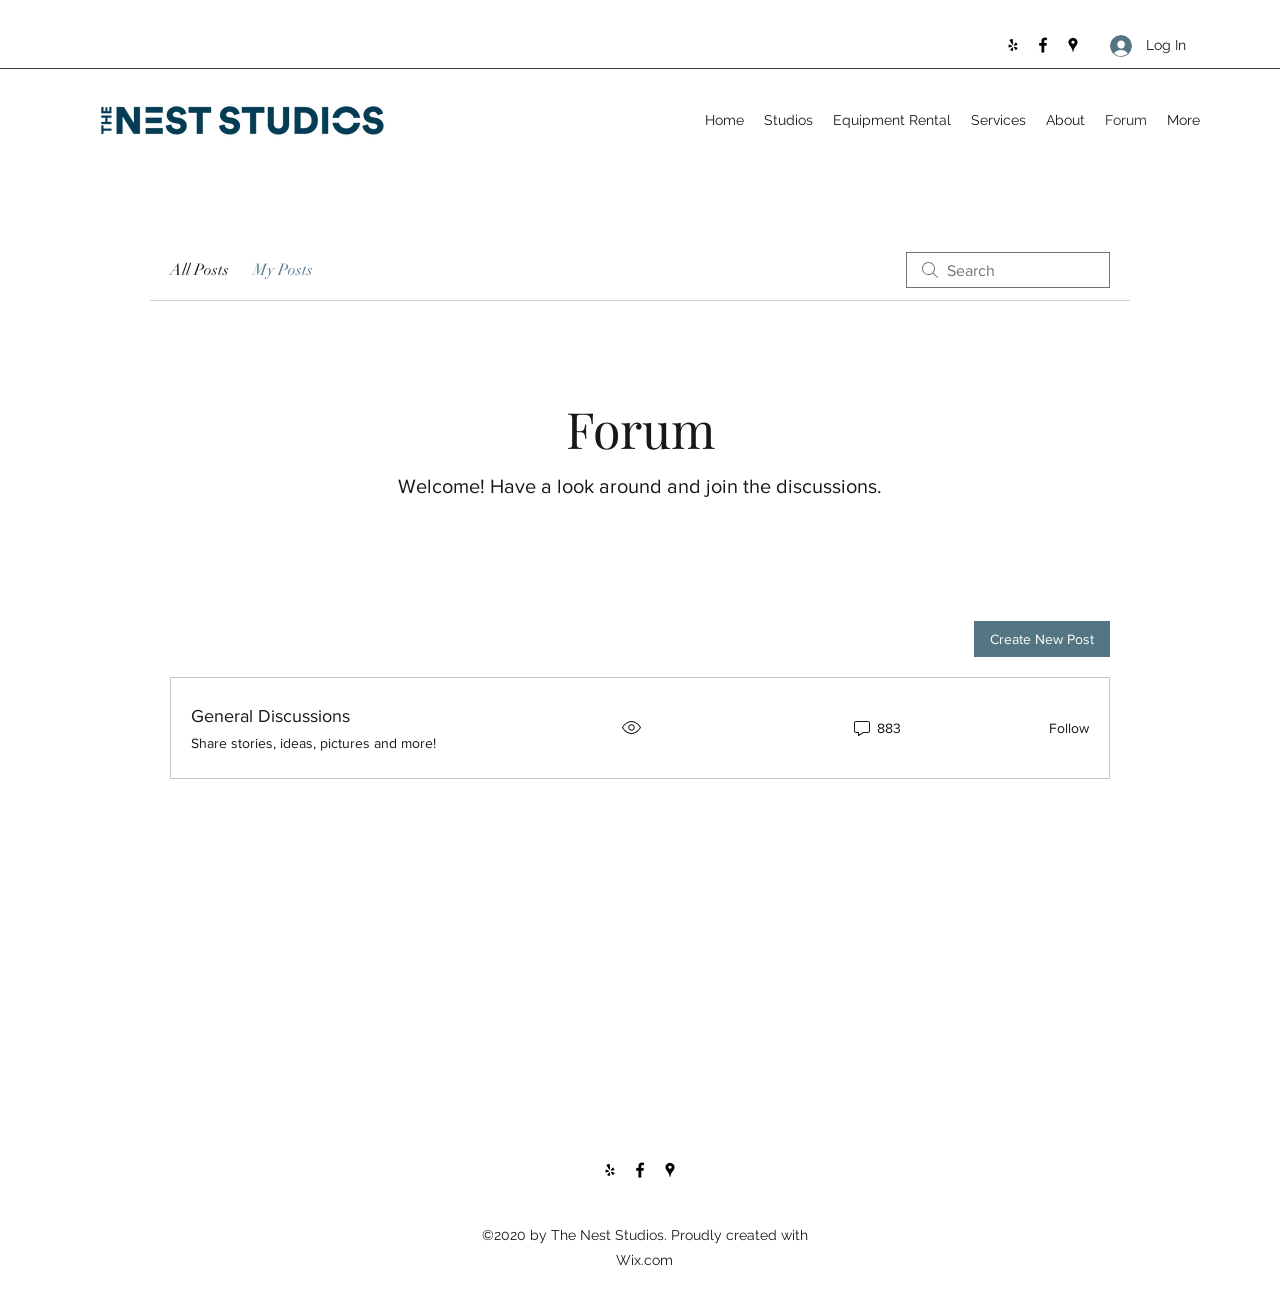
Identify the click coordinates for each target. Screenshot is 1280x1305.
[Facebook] (1043, 45)
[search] (1008, 270)
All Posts (199, 270)
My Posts (283, 270)
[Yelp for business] (1013, 45)
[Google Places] (1073, 45)
